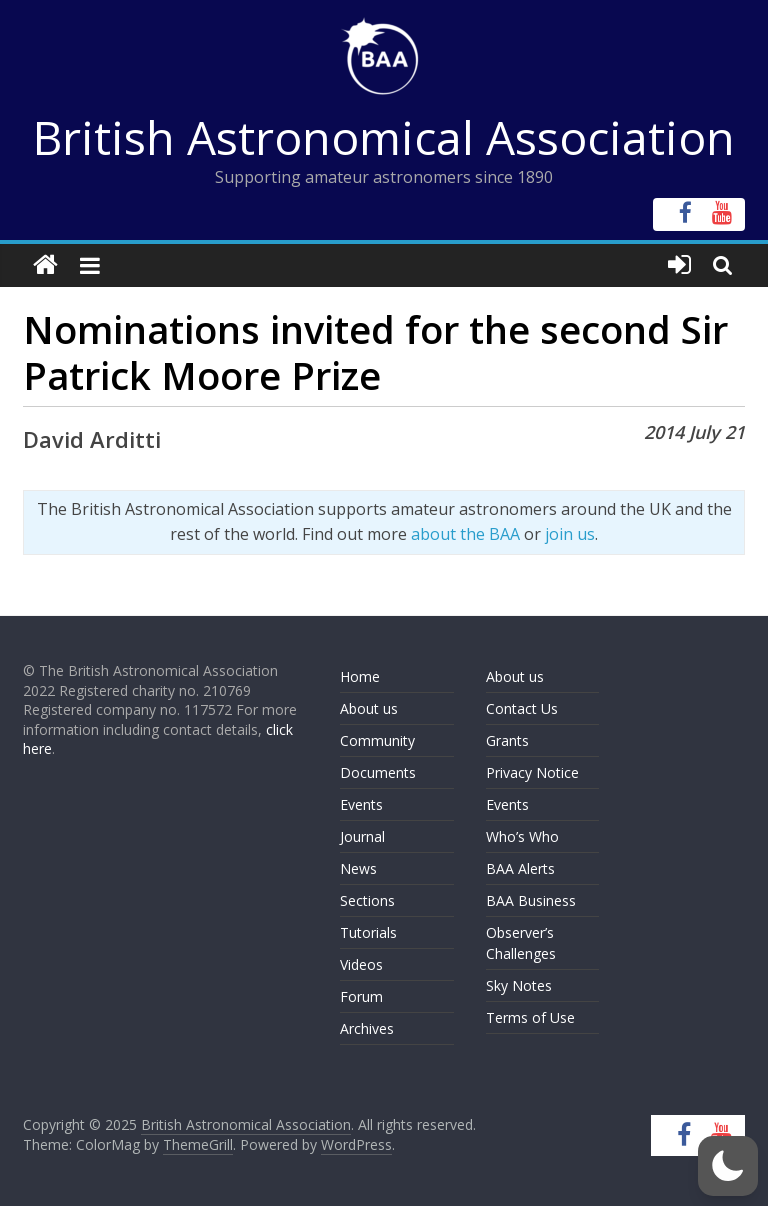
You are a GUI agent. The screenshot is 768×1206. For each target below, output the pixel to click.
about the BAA (465, 534)
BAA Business (531, 900)
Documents (378, 772)
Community (377, 740)
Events (361, 804)
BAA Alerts (520, 868)
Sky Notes (519, 985)
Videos (361, 964)
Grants (507, 740)
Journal (362, 836)
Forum (361, 996)
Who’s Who (522, 836)
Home (360, 676)
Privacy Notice (532, 772)
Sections (367, 900)
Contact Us (522, 708)
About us (369, 708)
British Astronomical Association (384, 137)
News (358, 868)
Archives (367, 1028)
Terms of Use (530, 1017)
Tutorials (368, 932)
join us (570, 534)
